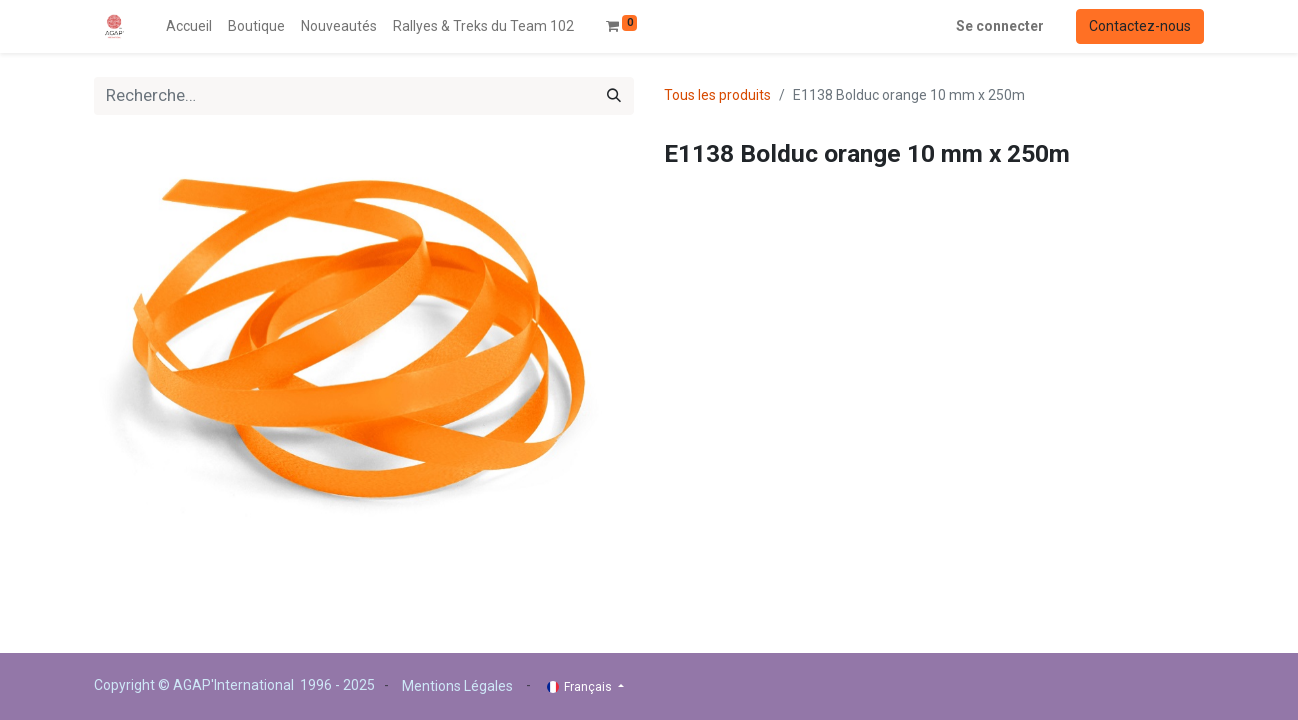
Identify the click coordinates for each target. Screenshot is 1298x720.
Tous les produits (717, 95)
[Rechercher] (614, 96)
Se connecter (1000, 26)
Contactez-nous (1140, 26)
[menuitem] (189, 26)
